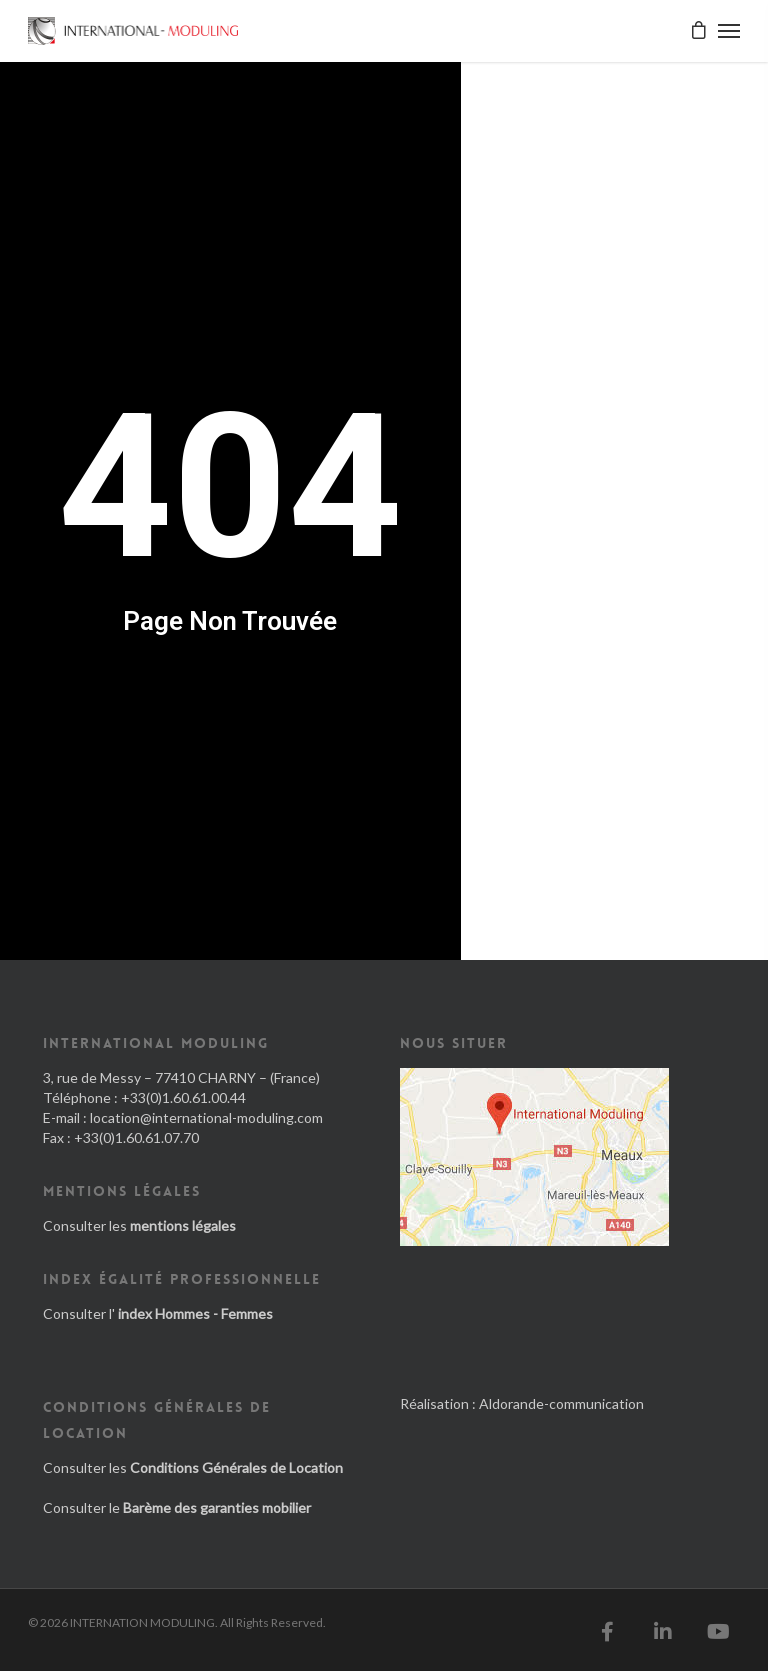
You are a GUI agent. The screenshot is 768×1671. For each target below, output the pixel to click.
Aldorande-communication (561, 1403)
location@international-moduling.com (206, 1117)
